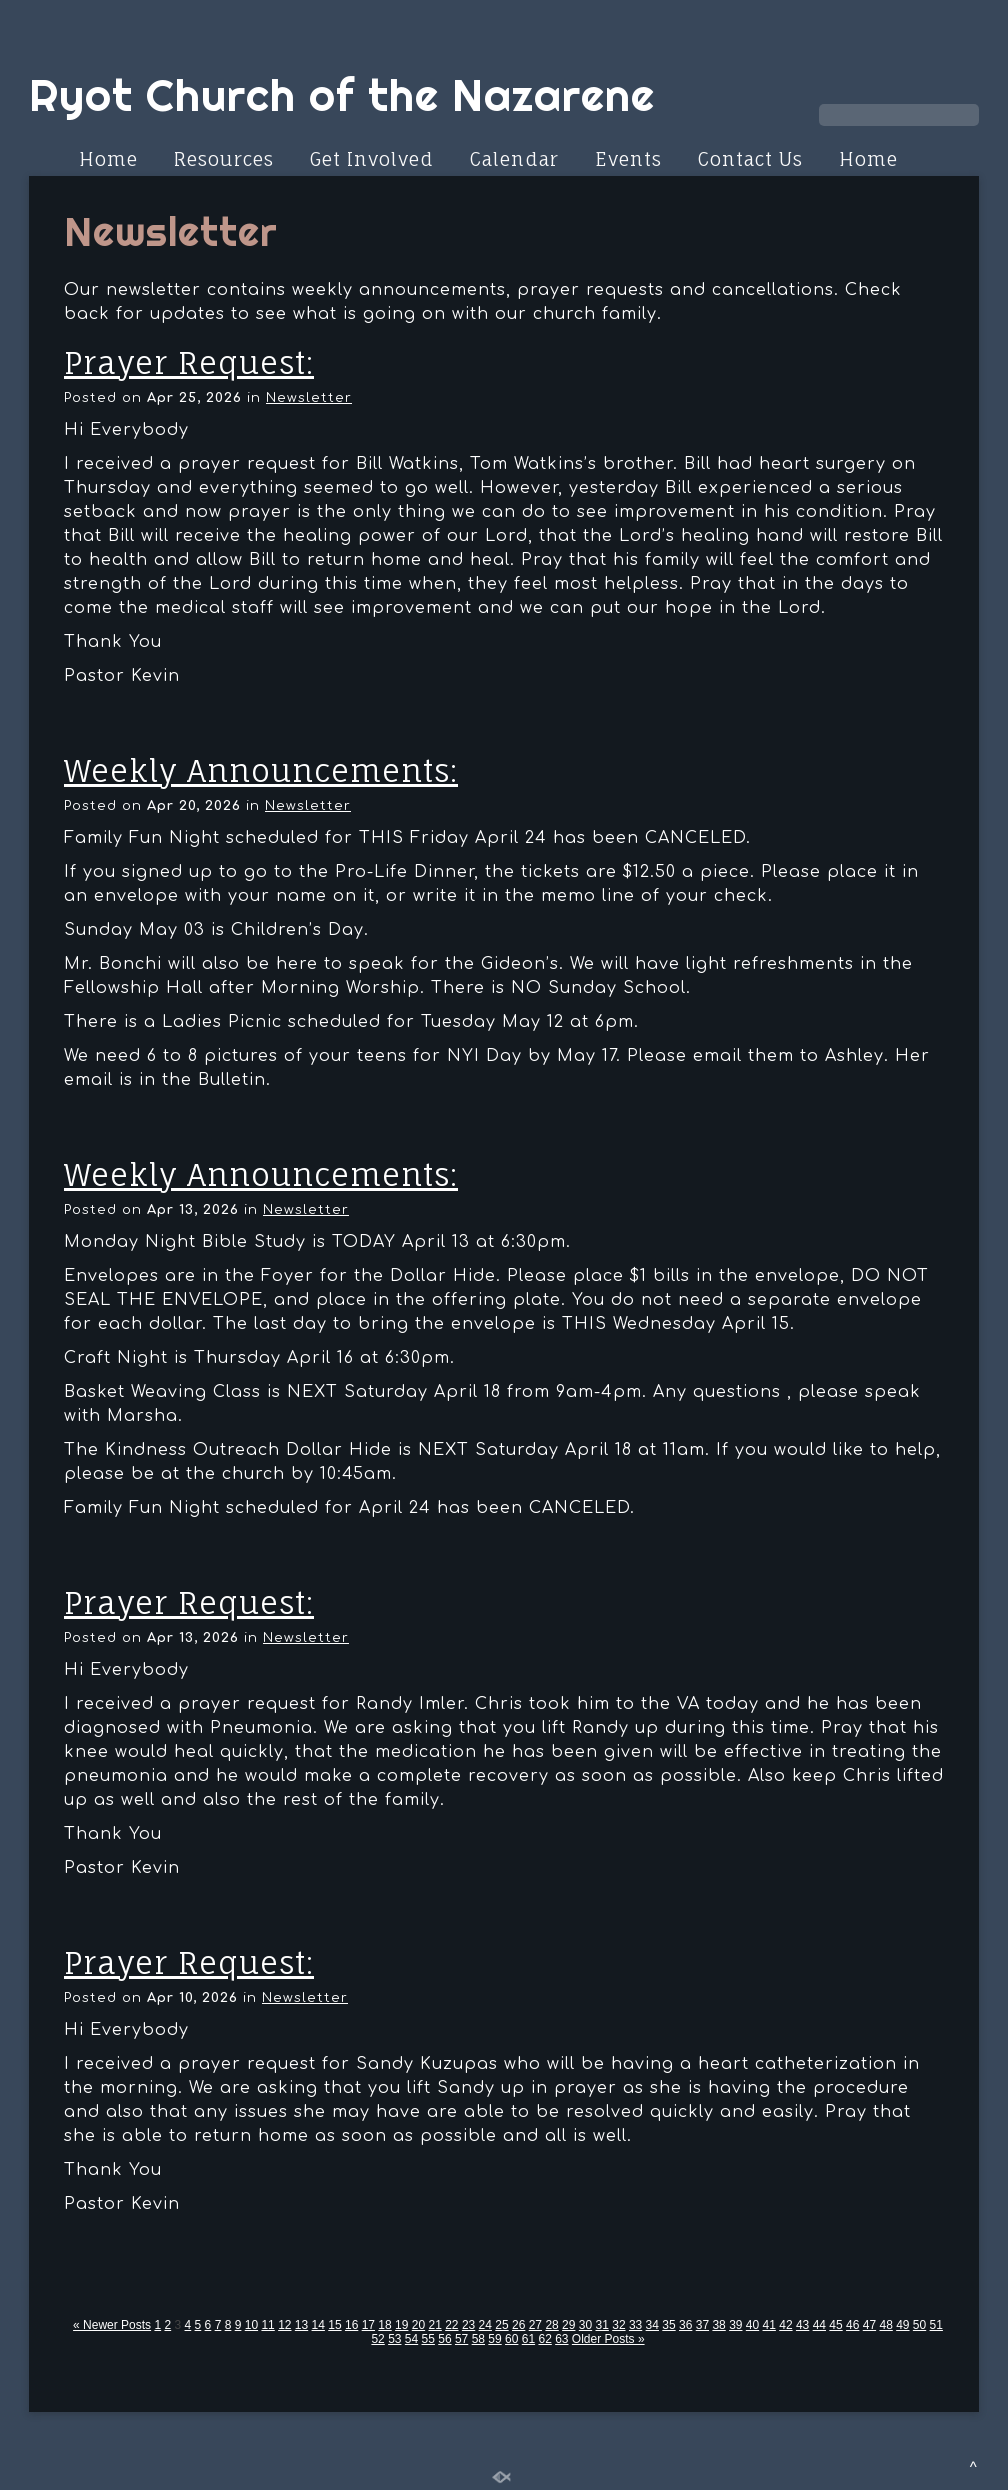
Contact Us (750, 159)
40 (752, 2325)
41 (769, 2325)
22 (451, 2325)
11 (267, 2325)
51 (936, 2325)
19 (401, 2325)
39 (735, 2325)
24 (485, 2325)
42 (785, 2325)
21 (434, 2325)
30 (585, 2325)
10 (251, 2325)
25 (501, 2325)
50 (919, 2325)
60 (511, 2339)
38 (718, 2325)
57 (461, 2339)
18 (384, 2325)
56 (444, 2339)
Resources (224, 159)
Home (108, 159)
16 (351, 2325)
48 (885, 2325)
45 (835, 2325)
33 (635, 2325)
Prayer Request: (189, 362)
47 (869, 2325)
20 (418, 2325)
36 (685, 2325)
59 (494, 2339)
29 (568, 2325)
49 (902, 2325)
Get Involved (372, 159)
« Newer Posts (112, 2325)
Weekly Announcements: (261, 770)
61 (528, 2339)
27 (535, 2325)
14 (318, 2325)
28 (551, 2325)
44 (819, 2325)
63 (561, 2339)
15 (334, 2325)
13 (301, 2325)
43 (802, 2325)
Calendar (514, 159)
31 (602, 2325)
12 (284, 2325)
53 (394, 2339)
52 (377, 2339)
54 (411, 2339)
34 (652, 2325)
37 (702, 2325)
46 (852, 2325)
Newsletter (309, 398)
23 (468, 2325)
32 (618, 2325)
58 (478, 2339)
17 (368, 2325)
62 (544, 2339)
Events (628, 159)
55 (428, 2339)
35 (668, 2325)
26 (518, 2325)
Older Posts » (608, 2339)
